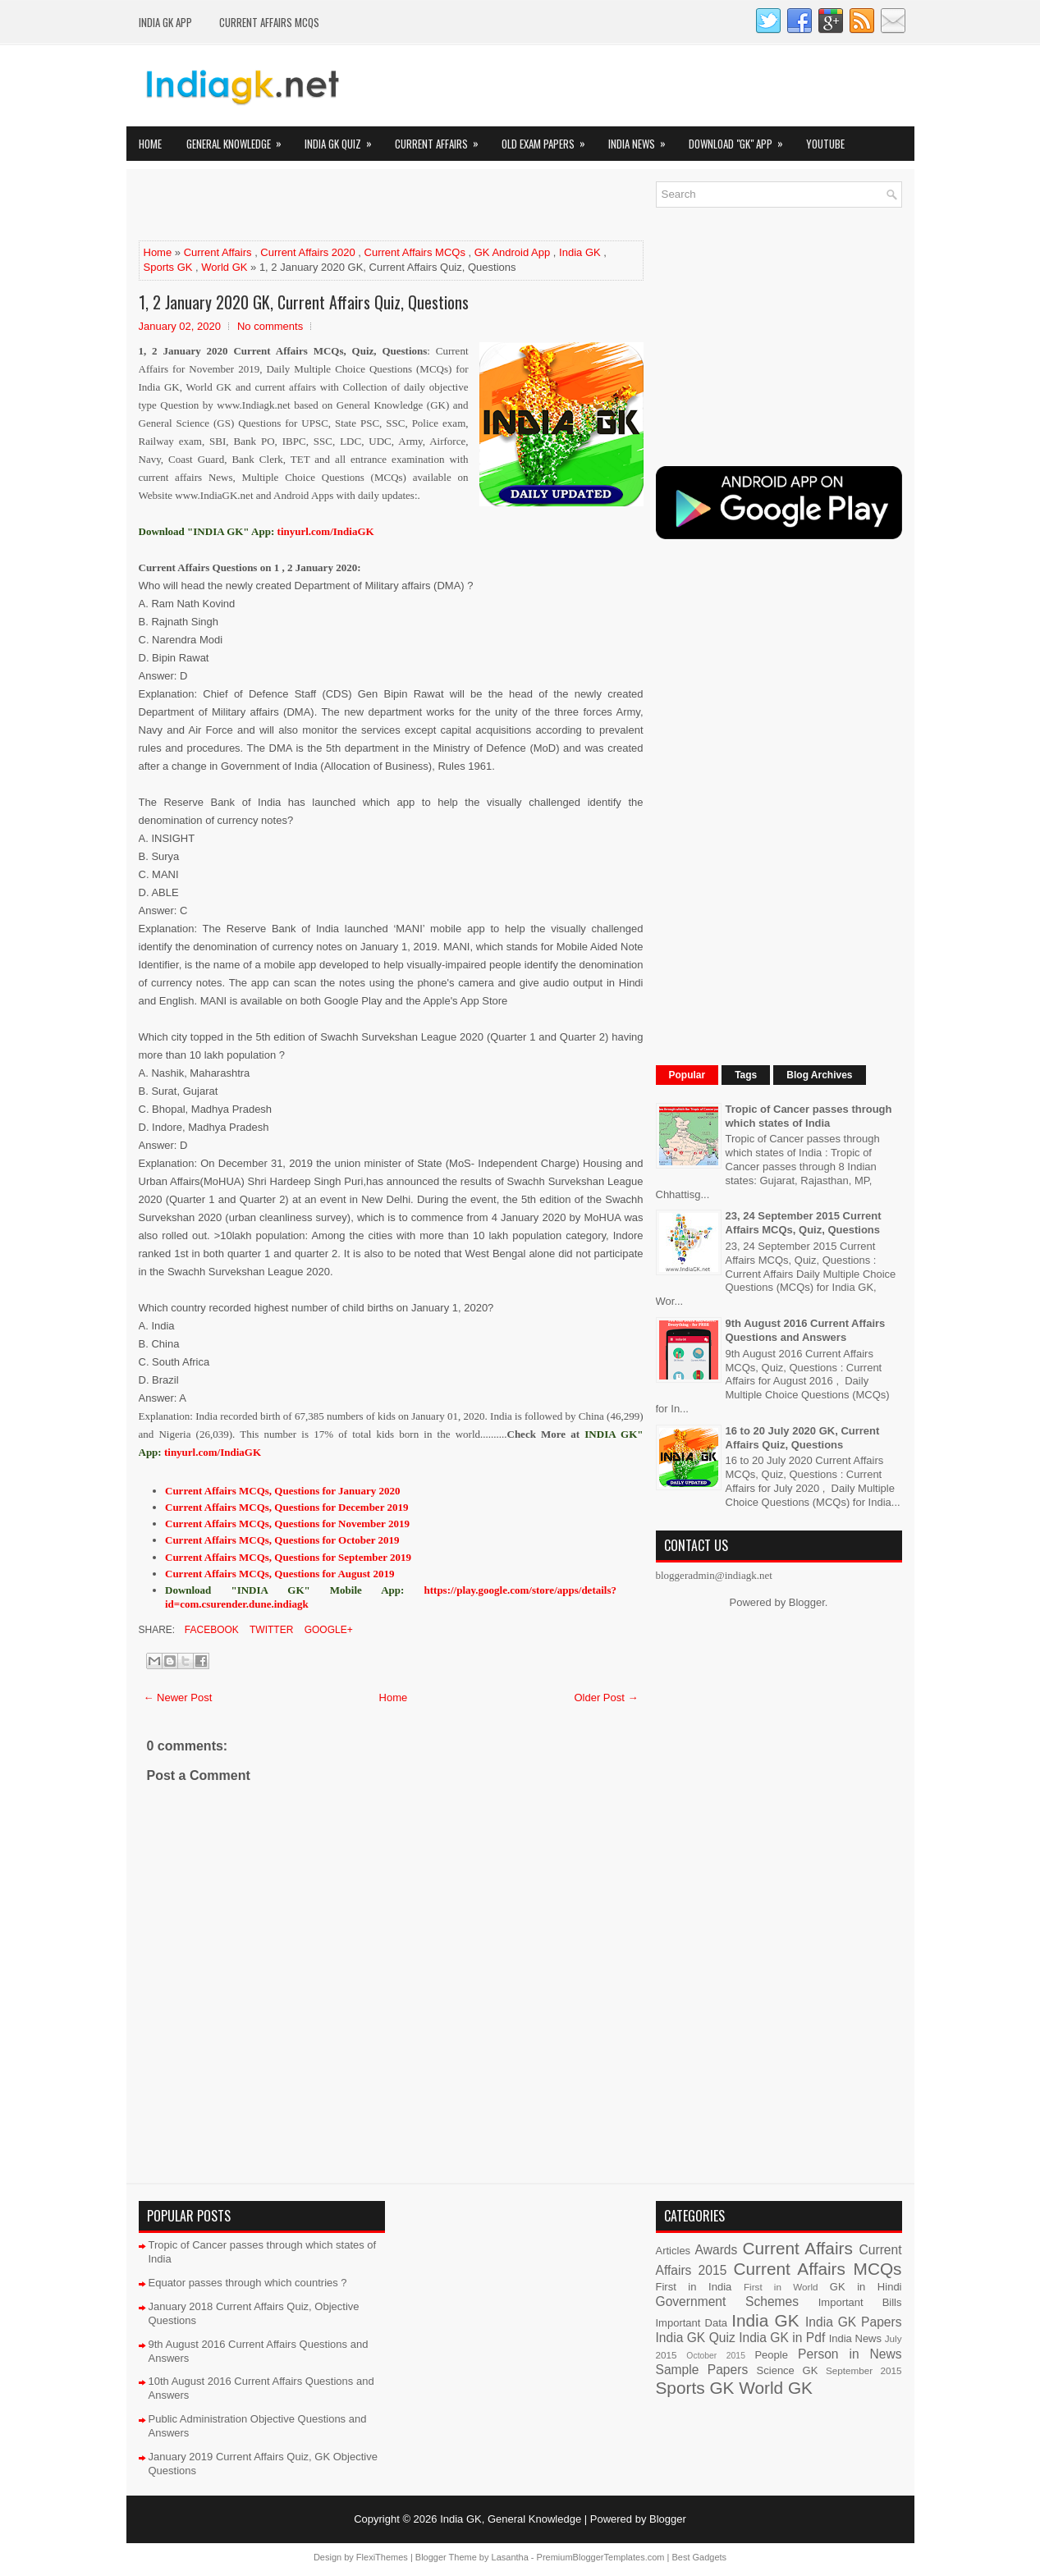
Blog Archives (819, 1075)
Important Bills (860, 2302)
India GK (580, 252)
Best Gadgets (698, 2557)
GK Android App (512, 252)
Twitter (270, 1630)
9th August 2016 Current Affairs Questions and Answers (806, 1330)
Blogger (807, 1602)
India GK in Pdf (782, 2338)
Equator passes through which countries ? (248, 2282)
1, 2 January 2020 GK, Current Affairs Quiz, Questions (304, 302)
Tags (746, 1075)
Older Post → (606, 1697)
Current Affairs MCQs (269, 22)
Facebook (210, 1630)
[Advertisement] (331, 206)
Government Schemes (727, 2301)
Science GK (787, 2370)
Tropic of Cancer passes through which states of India (809, 1116)
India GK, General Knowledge (510, 2519)
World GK (224, 267)
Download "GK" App (741, 139)
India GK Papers (853, 2322)
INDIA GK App (165, 22)
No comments (270, 326)
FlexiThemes (382, 2557)
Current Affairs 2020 (307, 252)
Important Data (692, 2323)
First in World (781, 2286)
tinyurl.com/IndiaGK (212, 1452)
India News (642, 139)
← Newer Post (178, 1697)
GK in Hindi (866, 2287)
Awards (716, 2250)
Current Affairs (442, 139)
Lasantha (510, 2557)
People (770, 2355)
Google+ (326, 1630)
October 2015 (715, 2355)
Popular (687, 1075)
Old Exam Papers (549, 139)
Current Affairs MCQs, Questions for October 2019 (282, 1540)
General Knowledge (239, 139)
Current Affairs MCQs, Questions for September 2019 (288, 1557)
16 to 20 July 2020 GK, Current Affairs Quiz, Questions (803, 1438)
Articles (673, 2250)
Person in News (849, 2354)
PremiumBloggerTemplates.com (601, 2557)
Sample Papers (702, 2370)
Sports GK (168, 267)
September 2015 (863, 2370)
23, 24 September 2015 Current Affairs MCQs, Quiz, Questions (804, 1223)
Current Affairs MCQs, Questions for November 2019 (287, 1523)
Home (150, 143)
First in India (694, 2287)
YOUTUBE (825, 143)
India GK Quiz (344, 139)
